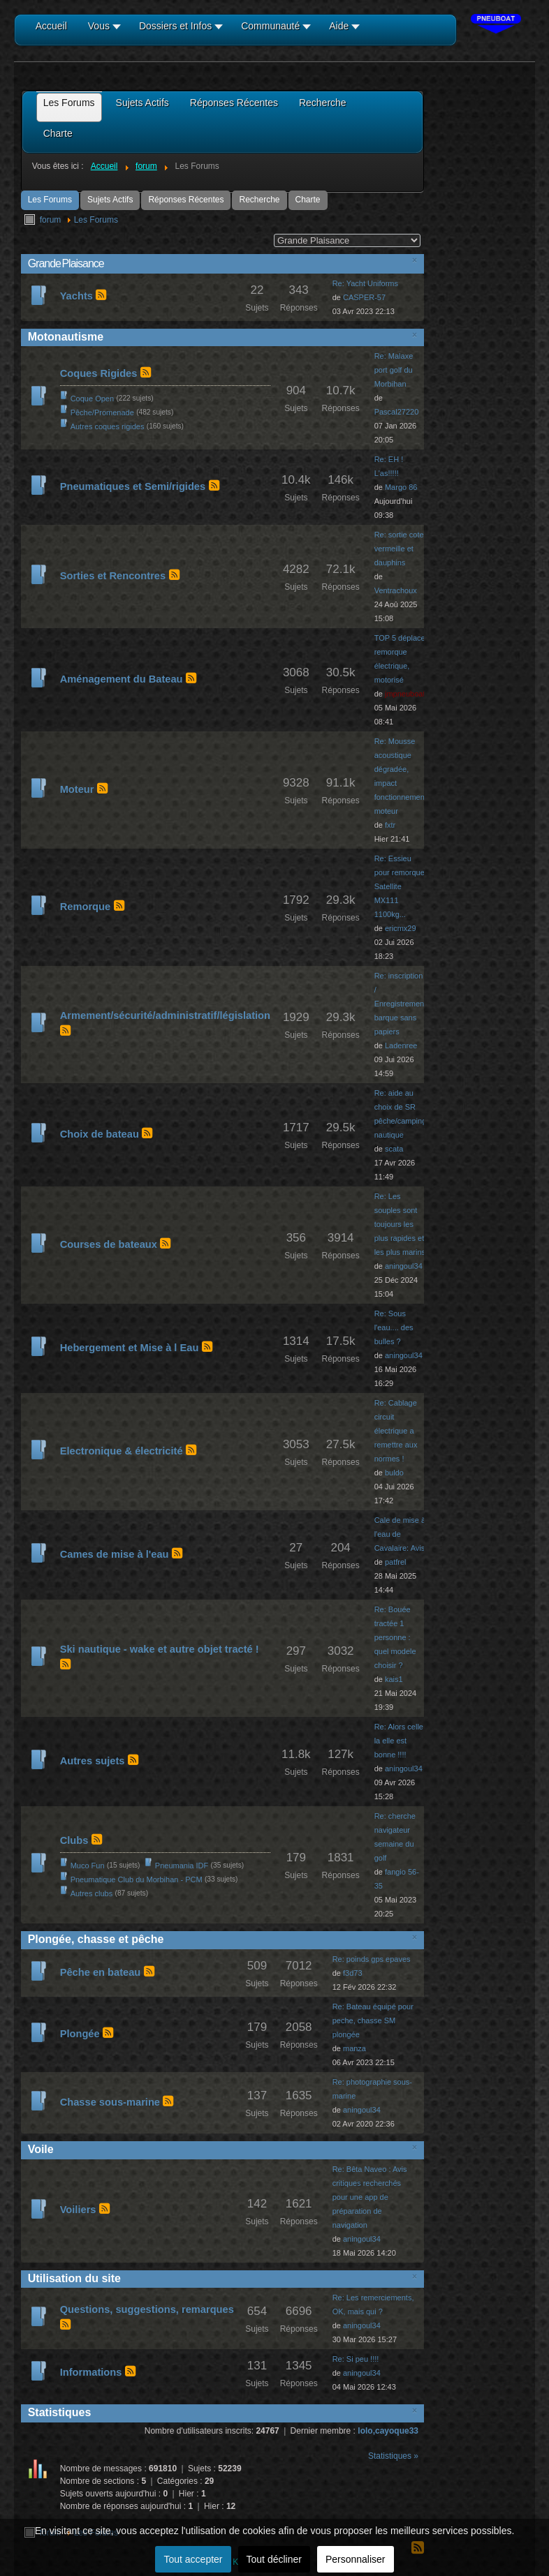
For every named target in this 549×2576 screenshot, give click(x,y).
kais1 (394, 1679)
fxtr (390, 825)
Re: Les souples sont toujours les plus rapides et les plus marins (399, 1224)
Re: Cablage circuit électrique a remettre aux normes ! (396, 1431)
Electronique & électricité (121, 1451)
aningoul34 (404, 1266)
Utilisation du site (74, 2278)
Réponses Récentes (186, 199)
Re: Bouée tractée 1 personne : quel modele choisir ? (395, 1637)
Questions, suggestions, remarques (147, 2309)
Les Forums (50, 199)
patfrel (396, 1562)
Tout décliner (274, 2559)
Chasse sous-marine (110, 2102)
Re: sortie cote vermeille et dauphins (399, 548)
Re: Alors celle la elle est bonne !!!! (398, 1740)
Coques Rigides (99, 373)
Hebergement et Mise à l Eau (129, 1347)
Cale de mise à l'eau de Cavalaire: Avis (399, 1534)
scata (394, 1149)
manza (354, 2048)
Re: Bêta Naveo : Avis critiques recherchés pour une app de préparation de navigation (369, 2197)
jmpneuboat (405, 694)
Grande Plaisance (66, 263)
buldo (394, 1472)
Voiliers (78, 2209)
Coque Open (92, 398)
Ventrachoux (395, 590)
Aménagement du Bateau (121, 679)
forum (50, 220)
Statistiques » (393, 2456)
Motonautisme (65, 337)
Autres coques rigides (108, 426)
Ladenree (401, 1045)
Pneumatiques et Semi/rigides (133, 486)
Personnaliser (355, 2559)
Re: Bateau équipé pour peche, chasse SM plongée (372, 2020)
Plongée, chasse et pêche (96, 1939)
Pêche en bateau (100, 1972)
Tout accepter (192, 2559)
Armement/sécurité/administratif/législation (165, 1015)
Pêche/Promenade (102, 412)
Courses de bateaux (108, 1244)
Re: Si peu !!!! (355, 2359)
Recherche (259, 199)
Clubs (74, 1840)
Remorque (85, 906)
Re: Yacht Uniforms (365, 283)
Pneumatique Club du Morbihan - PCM (137, 1879)
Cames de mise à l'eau (114, 1554)
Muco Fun (88, 1865)
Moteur (77, 789)
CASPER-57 (364, 297)
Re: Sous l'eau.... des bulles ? (393, 1327)
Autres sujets (92, 1760)
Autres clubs (92, 1893)
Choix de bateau (99, 1134)
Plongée (80, 2033)
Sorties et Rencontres (113, 575)
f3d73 (353, 1973)
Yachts (76, 295)
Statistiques (60, 2412)
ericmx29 (400, 928)
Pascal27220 (396, 412)
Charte (308, 199)
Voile (41, 2149)
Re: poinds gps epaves (371, 1959)
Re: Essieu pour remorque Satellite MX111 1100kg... (399, 886)
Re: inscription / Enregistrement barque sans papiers (400, 1003)
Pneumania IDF (181, 1865)
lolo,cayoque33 (388, 2431)
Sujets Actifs (110, 199)
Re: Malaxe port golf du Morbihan (393, 370)
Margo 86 (401, 487)
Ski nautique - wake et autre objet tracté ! (159, 1649)
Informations (91, 2372)
